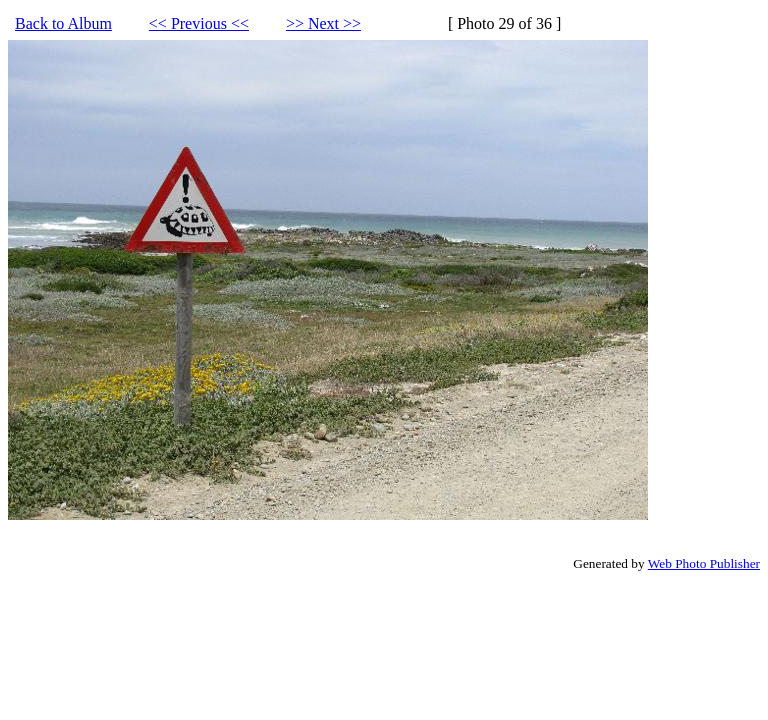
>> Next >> (323, 23)
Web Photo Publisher (704, 563)
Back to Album (63, 23)
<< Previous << (199, 23)
